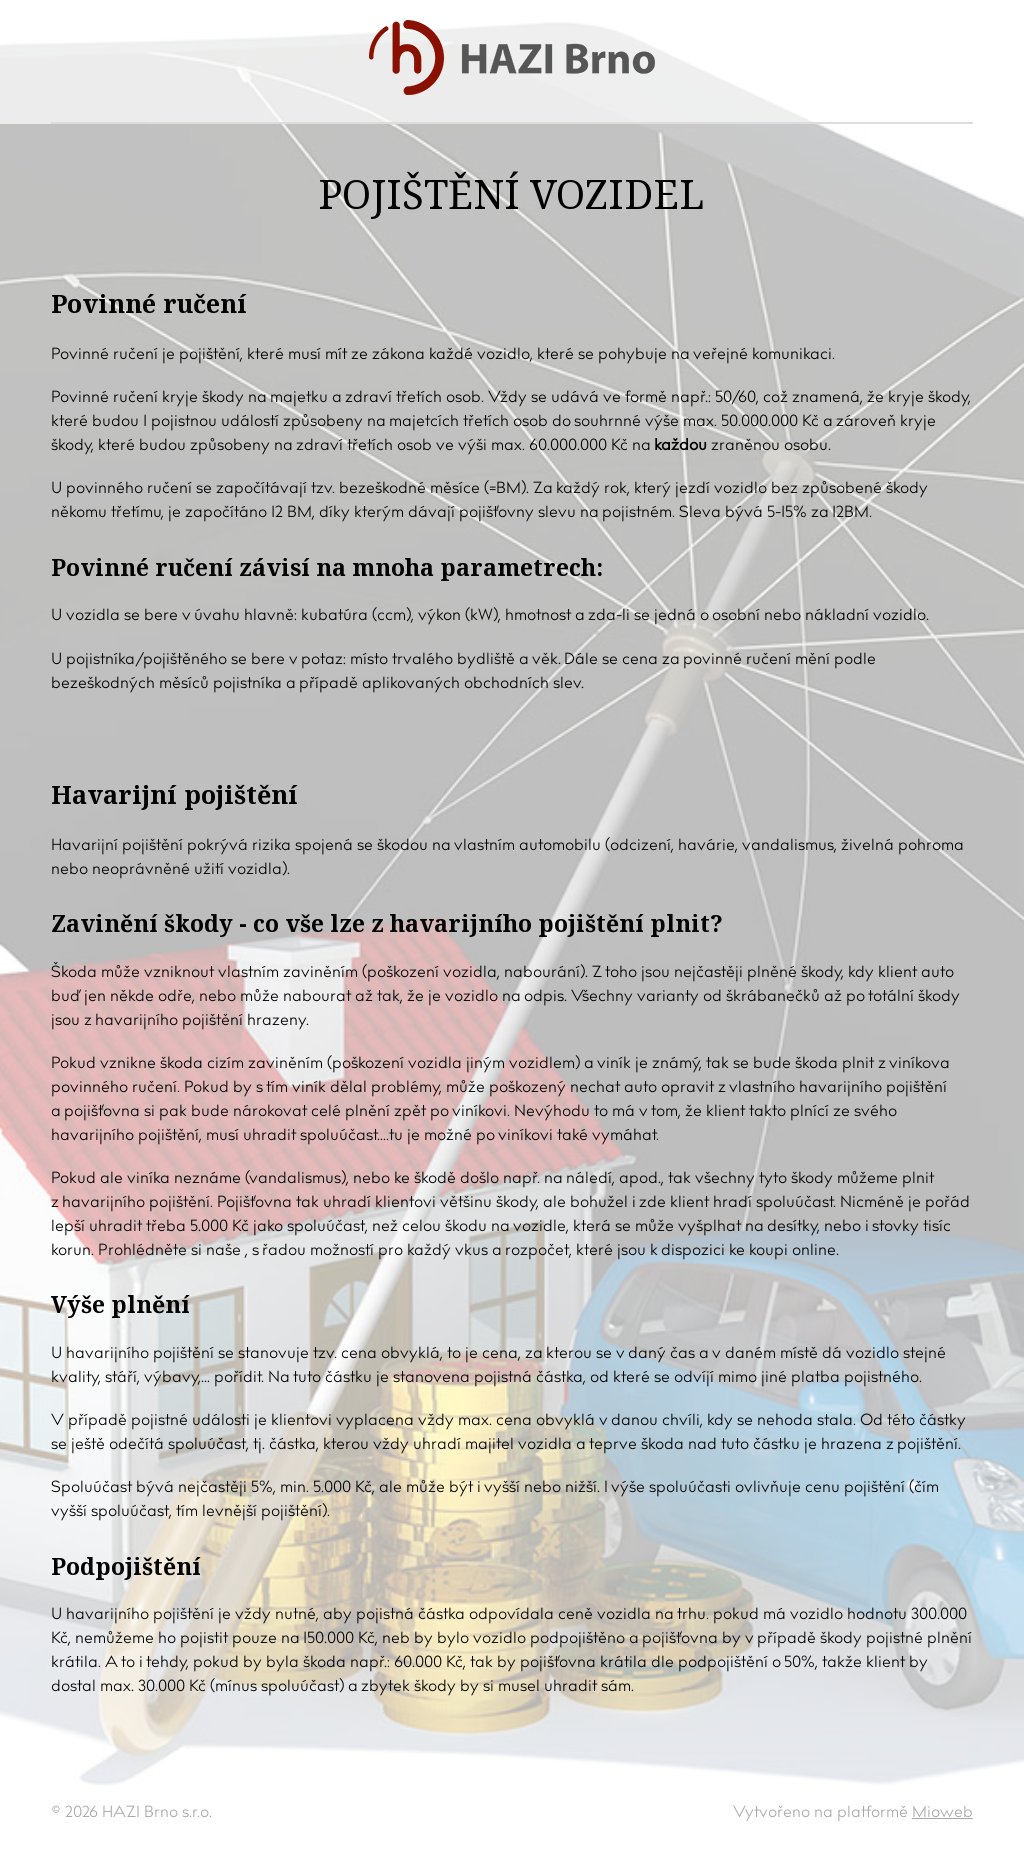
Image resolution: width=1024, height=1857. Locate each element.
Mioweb (942, 1813)
